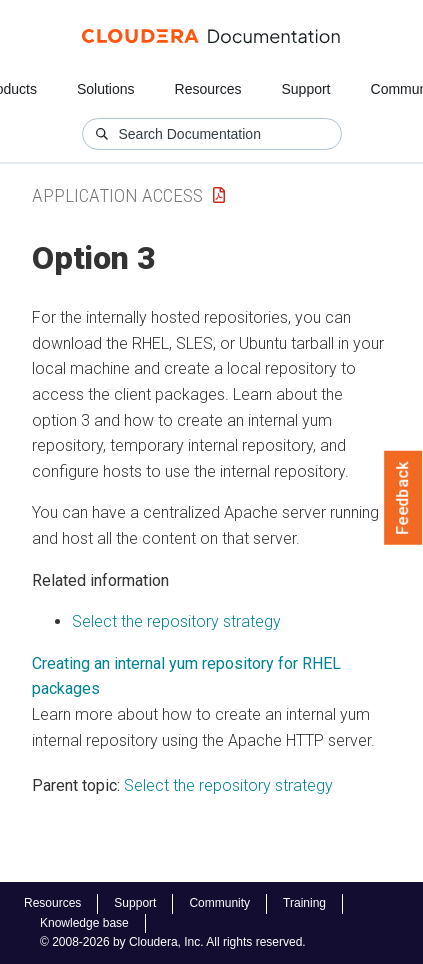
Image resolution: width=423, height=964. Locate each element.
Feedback (403, 498)
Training (304, 903)
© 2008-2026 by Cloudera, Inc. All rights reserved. (173, 942)
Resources (208, 89)
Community (219, 903)
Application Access (117, 195)
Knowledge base (84, 923)
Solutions (106, 89)
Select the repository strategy (176, 621)
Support (305, 89)
